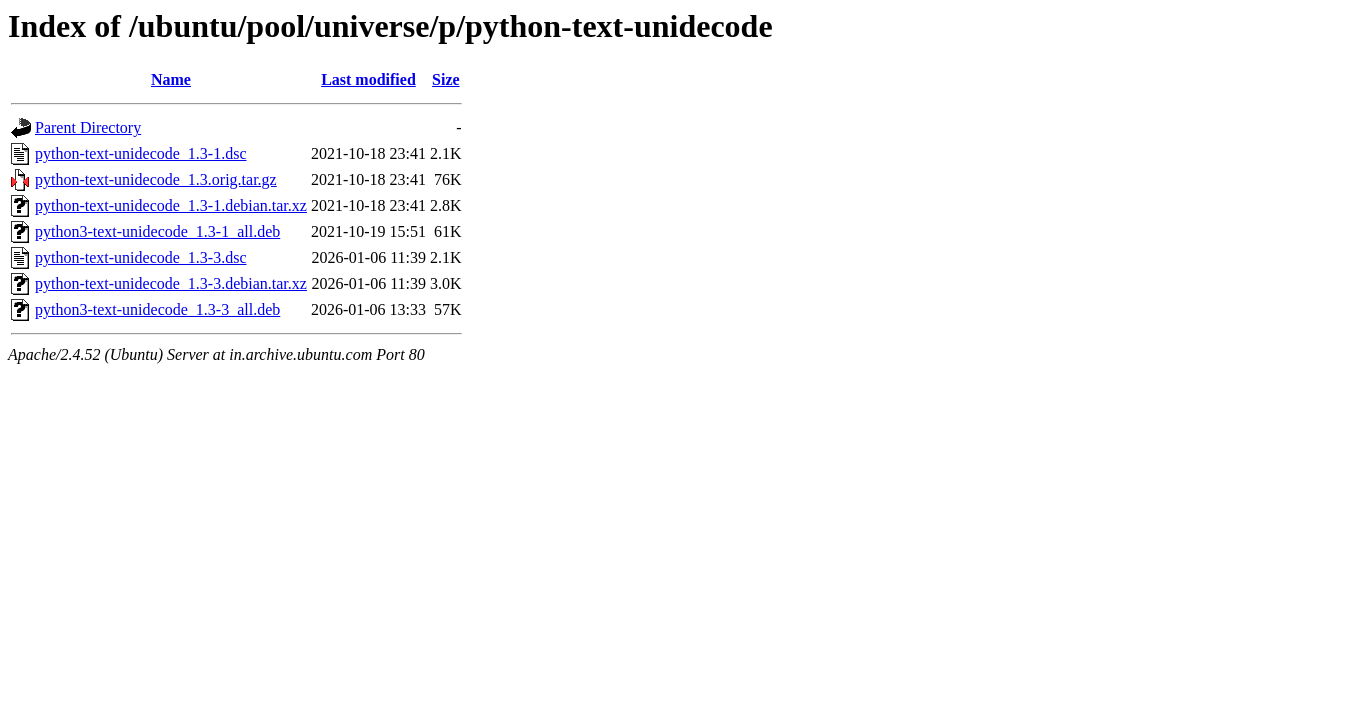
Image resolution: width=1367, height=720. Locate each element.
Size (446, 79)
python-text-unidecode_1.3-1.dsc (141, 153)
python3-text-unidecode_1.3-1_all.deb (157, 231)
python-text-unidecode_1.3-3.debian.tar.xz (171, 283)
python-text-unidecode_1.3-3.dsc (141, 257)
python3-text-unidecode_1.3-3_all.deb (157, 309)
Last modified (368, 79)
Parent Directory (88, 127)
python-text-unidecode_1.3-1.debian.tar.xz (171, 205)
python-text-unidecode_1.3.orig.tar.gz (156, 179)
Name (171, 79)
